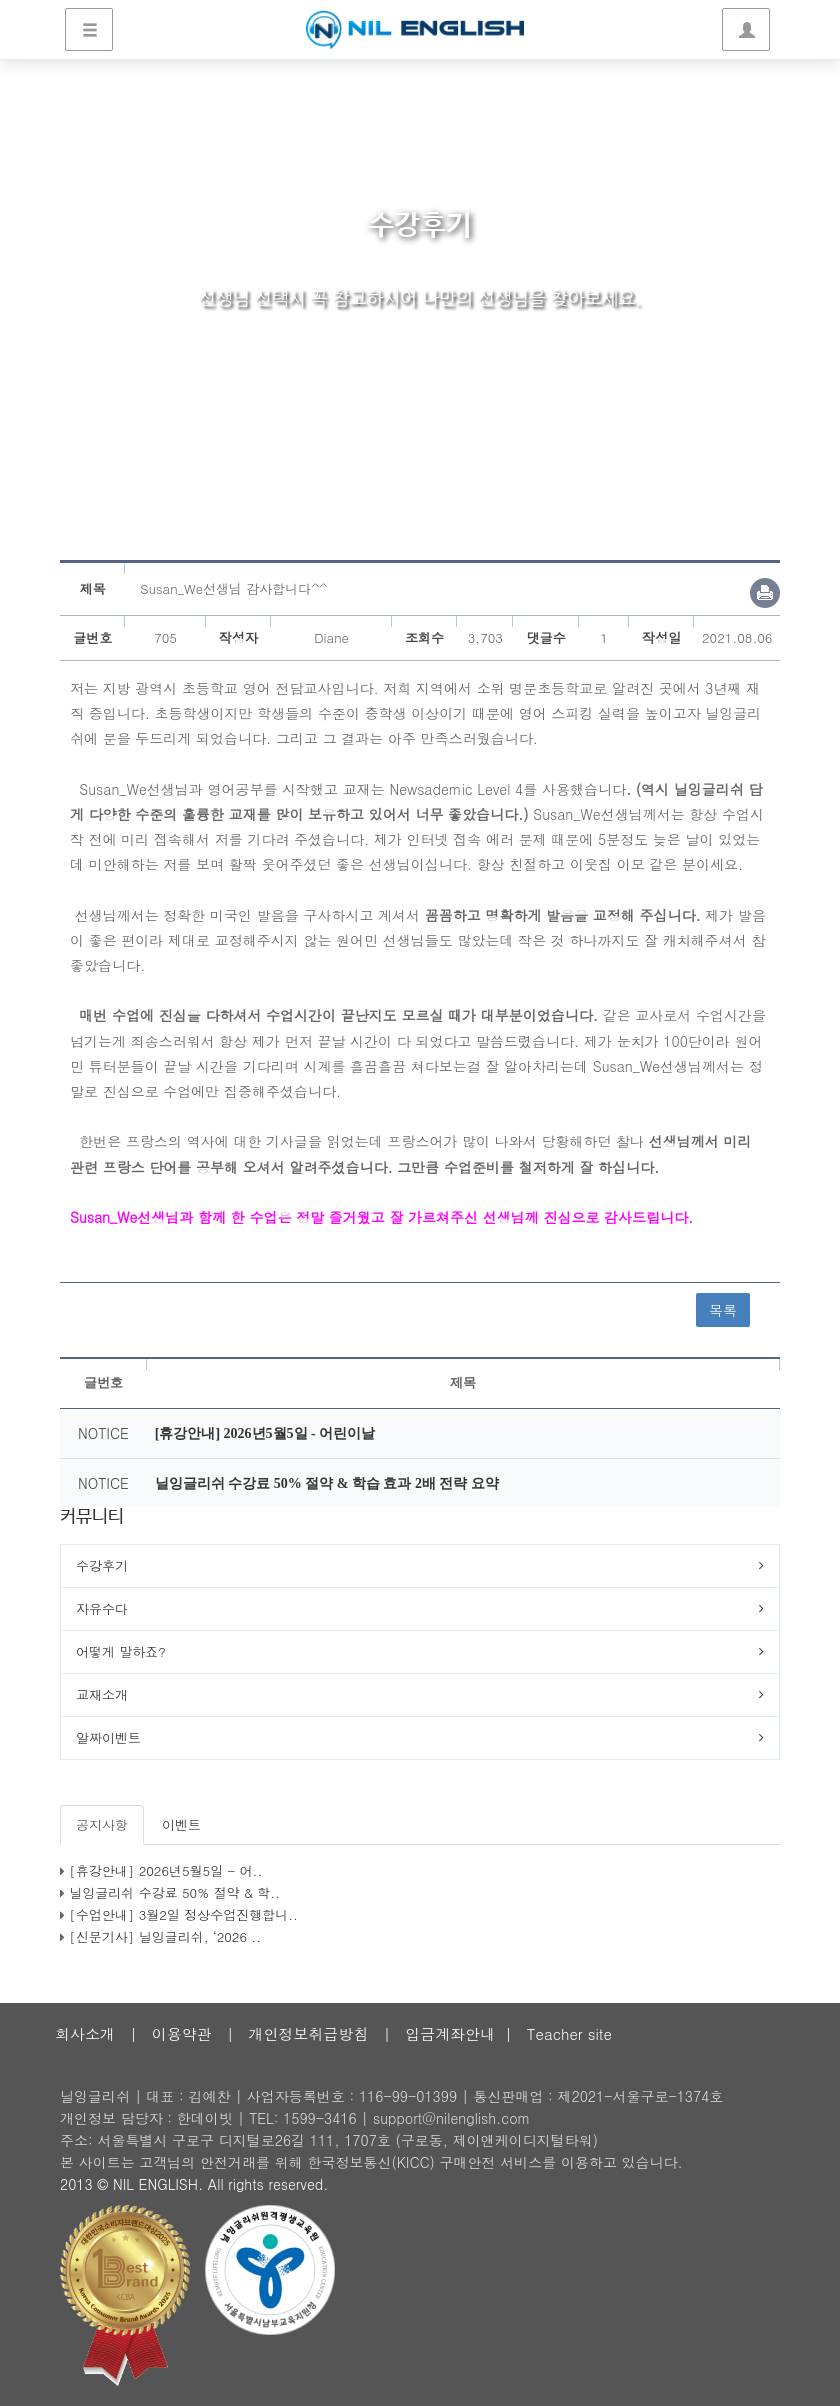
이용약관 (182, 2033)
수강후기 (102, 1565)
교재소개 (102, 1694)
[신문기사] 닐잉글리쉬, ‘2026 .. (165, 1936)
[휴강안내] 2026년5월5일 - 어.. (165, 1870)
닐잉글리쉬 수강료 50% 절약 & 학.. (174, 1892)
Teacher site (569, 2033)
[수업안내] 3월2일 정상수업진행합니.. (183, 1914)
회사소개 (85, 2033)
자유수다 (102, 1608)
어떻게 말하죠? (121, 1651)
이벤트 (181, 1824)
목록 (723, 1310)
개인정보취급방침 (308, 2033)
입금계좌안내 (450, 2033)
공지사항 (102, 1824)
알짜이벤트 (108, 1737)
